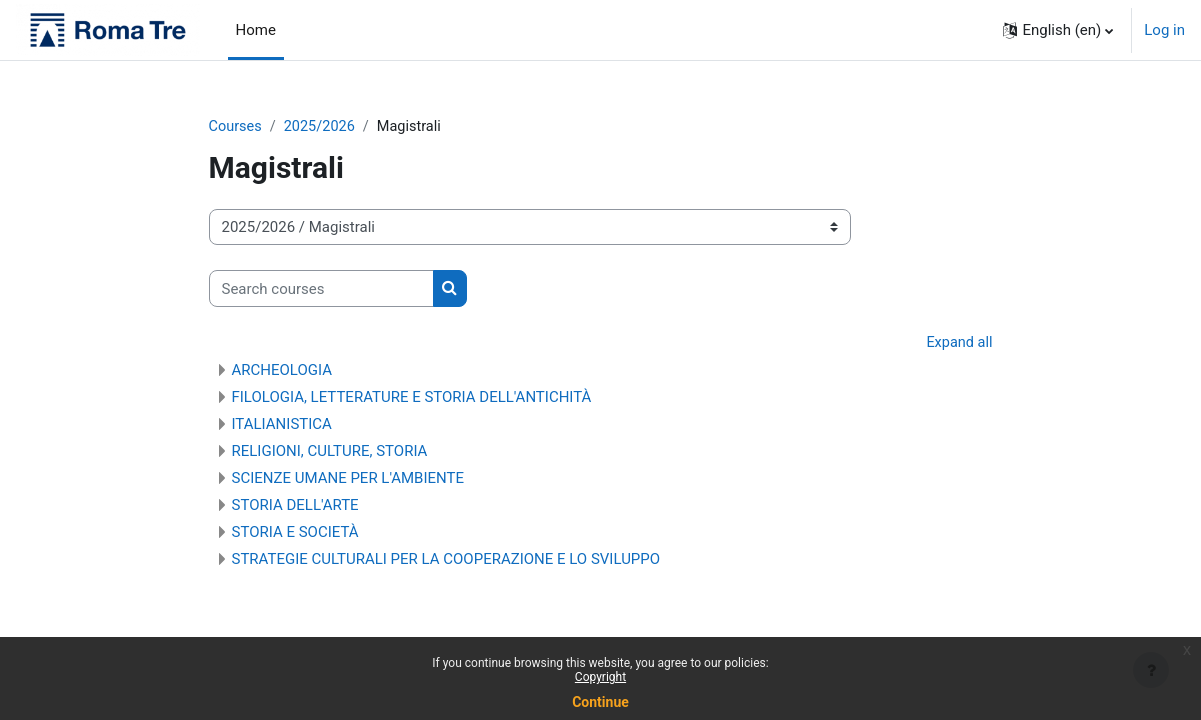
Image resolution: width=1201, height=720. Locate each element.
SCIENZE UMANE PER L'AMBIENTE (348, 479)
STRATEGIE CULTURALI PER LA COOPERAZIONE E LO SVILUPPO (446, 560)
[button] (1058, 30)
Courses (236, 127)
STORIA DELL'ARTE (295, 506)
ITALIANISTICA (282, 425)
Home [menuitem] (256, 30)
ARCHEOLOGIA (282, 371)
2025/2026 (323, 127)
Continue (600, 702)
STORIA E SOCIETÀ (295, 533)
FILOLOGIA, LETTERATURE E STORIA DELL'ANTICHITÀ (412, 398)
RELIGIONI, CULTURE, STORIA (330, 452)
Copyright (600, 677)
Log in (1164, 30)
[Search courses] (321, 289)
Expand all (958, 344)
